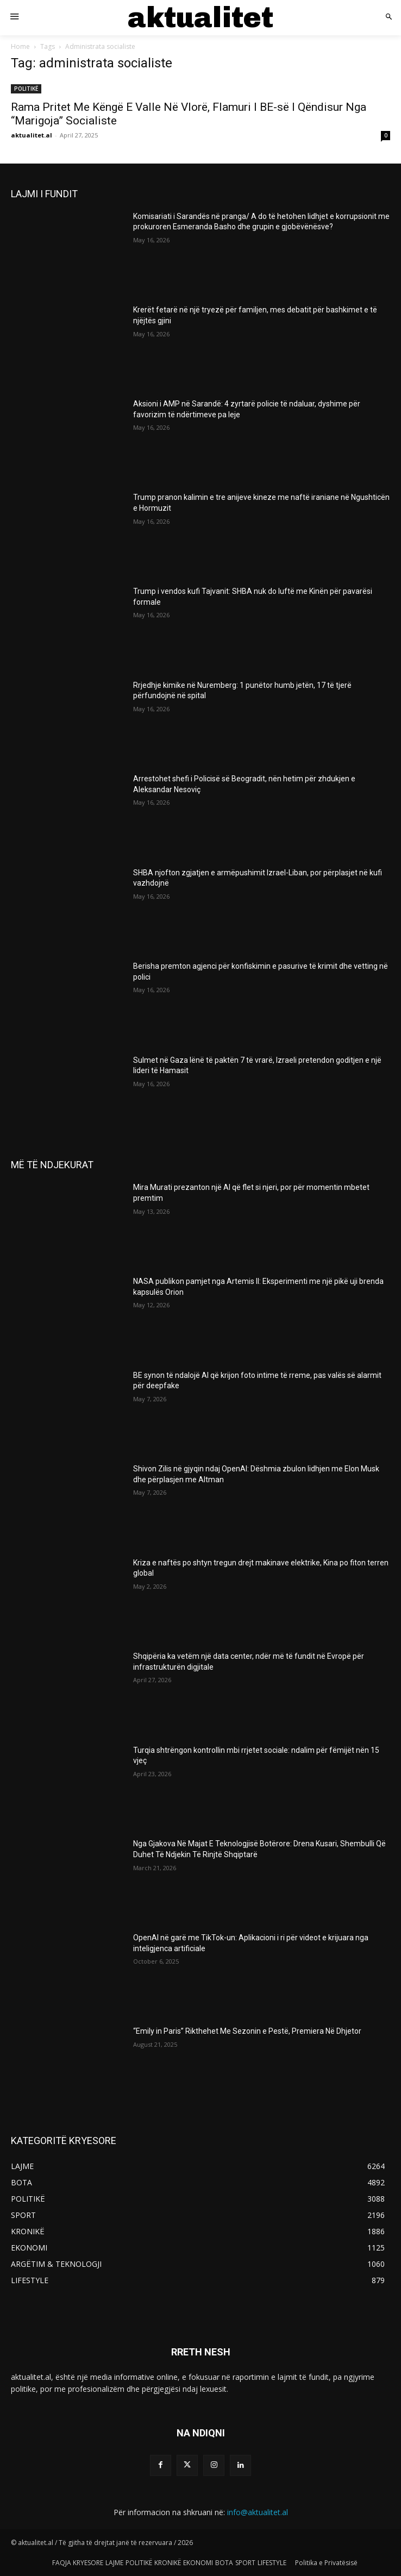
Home (20, 46)
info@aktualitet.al (257, 2512)
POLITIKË (26, 88)
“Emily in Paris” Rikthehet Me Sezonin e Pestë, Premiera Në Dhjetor (247, 2031)
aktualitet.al (31, 135)
